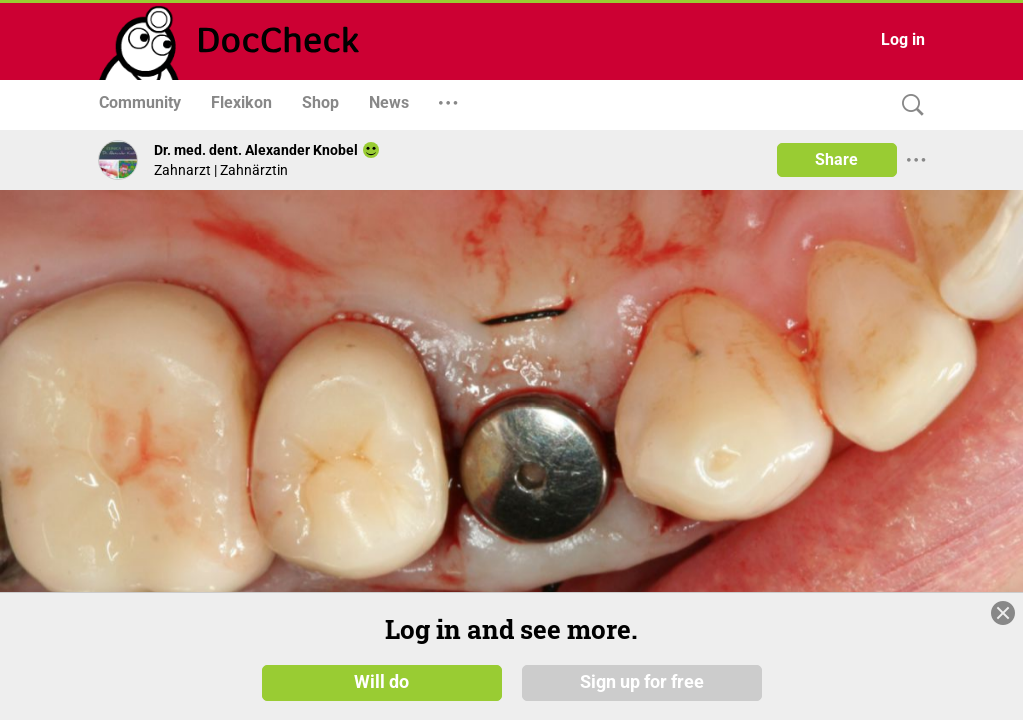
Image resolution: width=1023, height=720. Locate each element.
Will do (381, 682)
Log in (903, 39)
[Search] (908, 105)
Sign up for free (642, 682)
